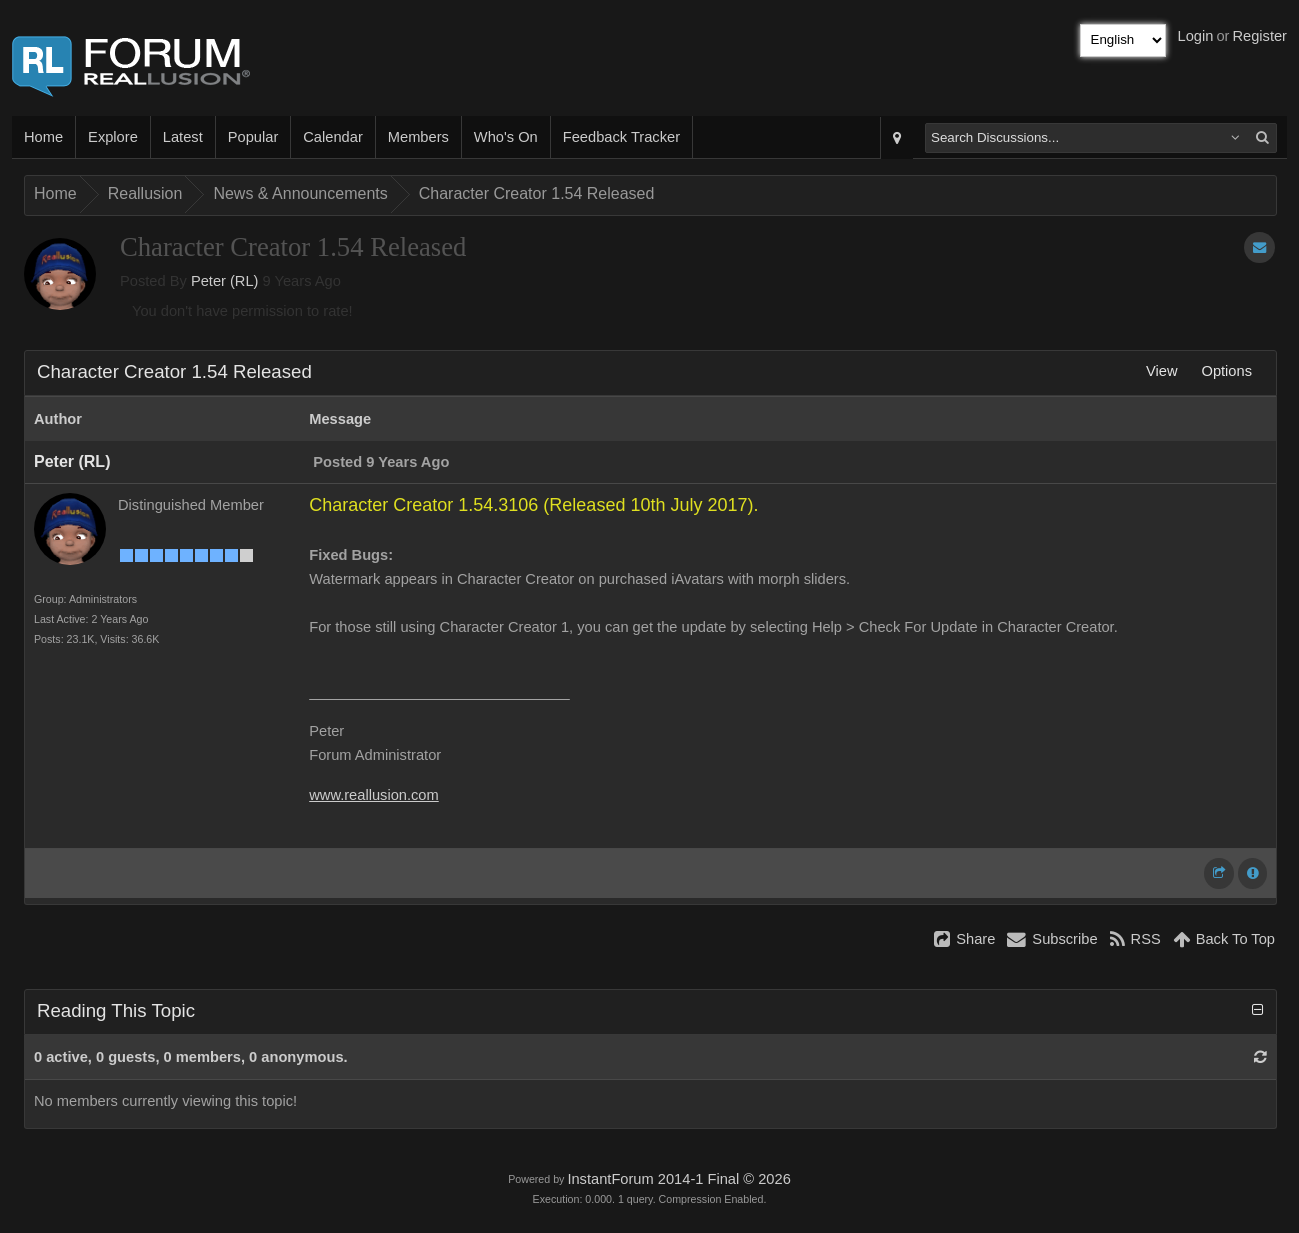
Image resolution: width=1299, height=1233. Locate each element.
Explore (113, 137)
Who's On (506, 137)
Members (418, 137)
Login (1196, 36)
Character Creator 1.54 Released (537, 193)
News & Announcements (300, 193)
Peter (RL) (225, 281)
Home (43, 137)
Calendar (332, 137)
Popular (253, 137)
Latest (183, 137)
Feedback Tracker (621, 137)
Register (1259, 36)
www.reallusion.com (374, 795)
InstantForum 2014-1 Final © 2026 (678, 1179)
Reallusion (145, 193)
